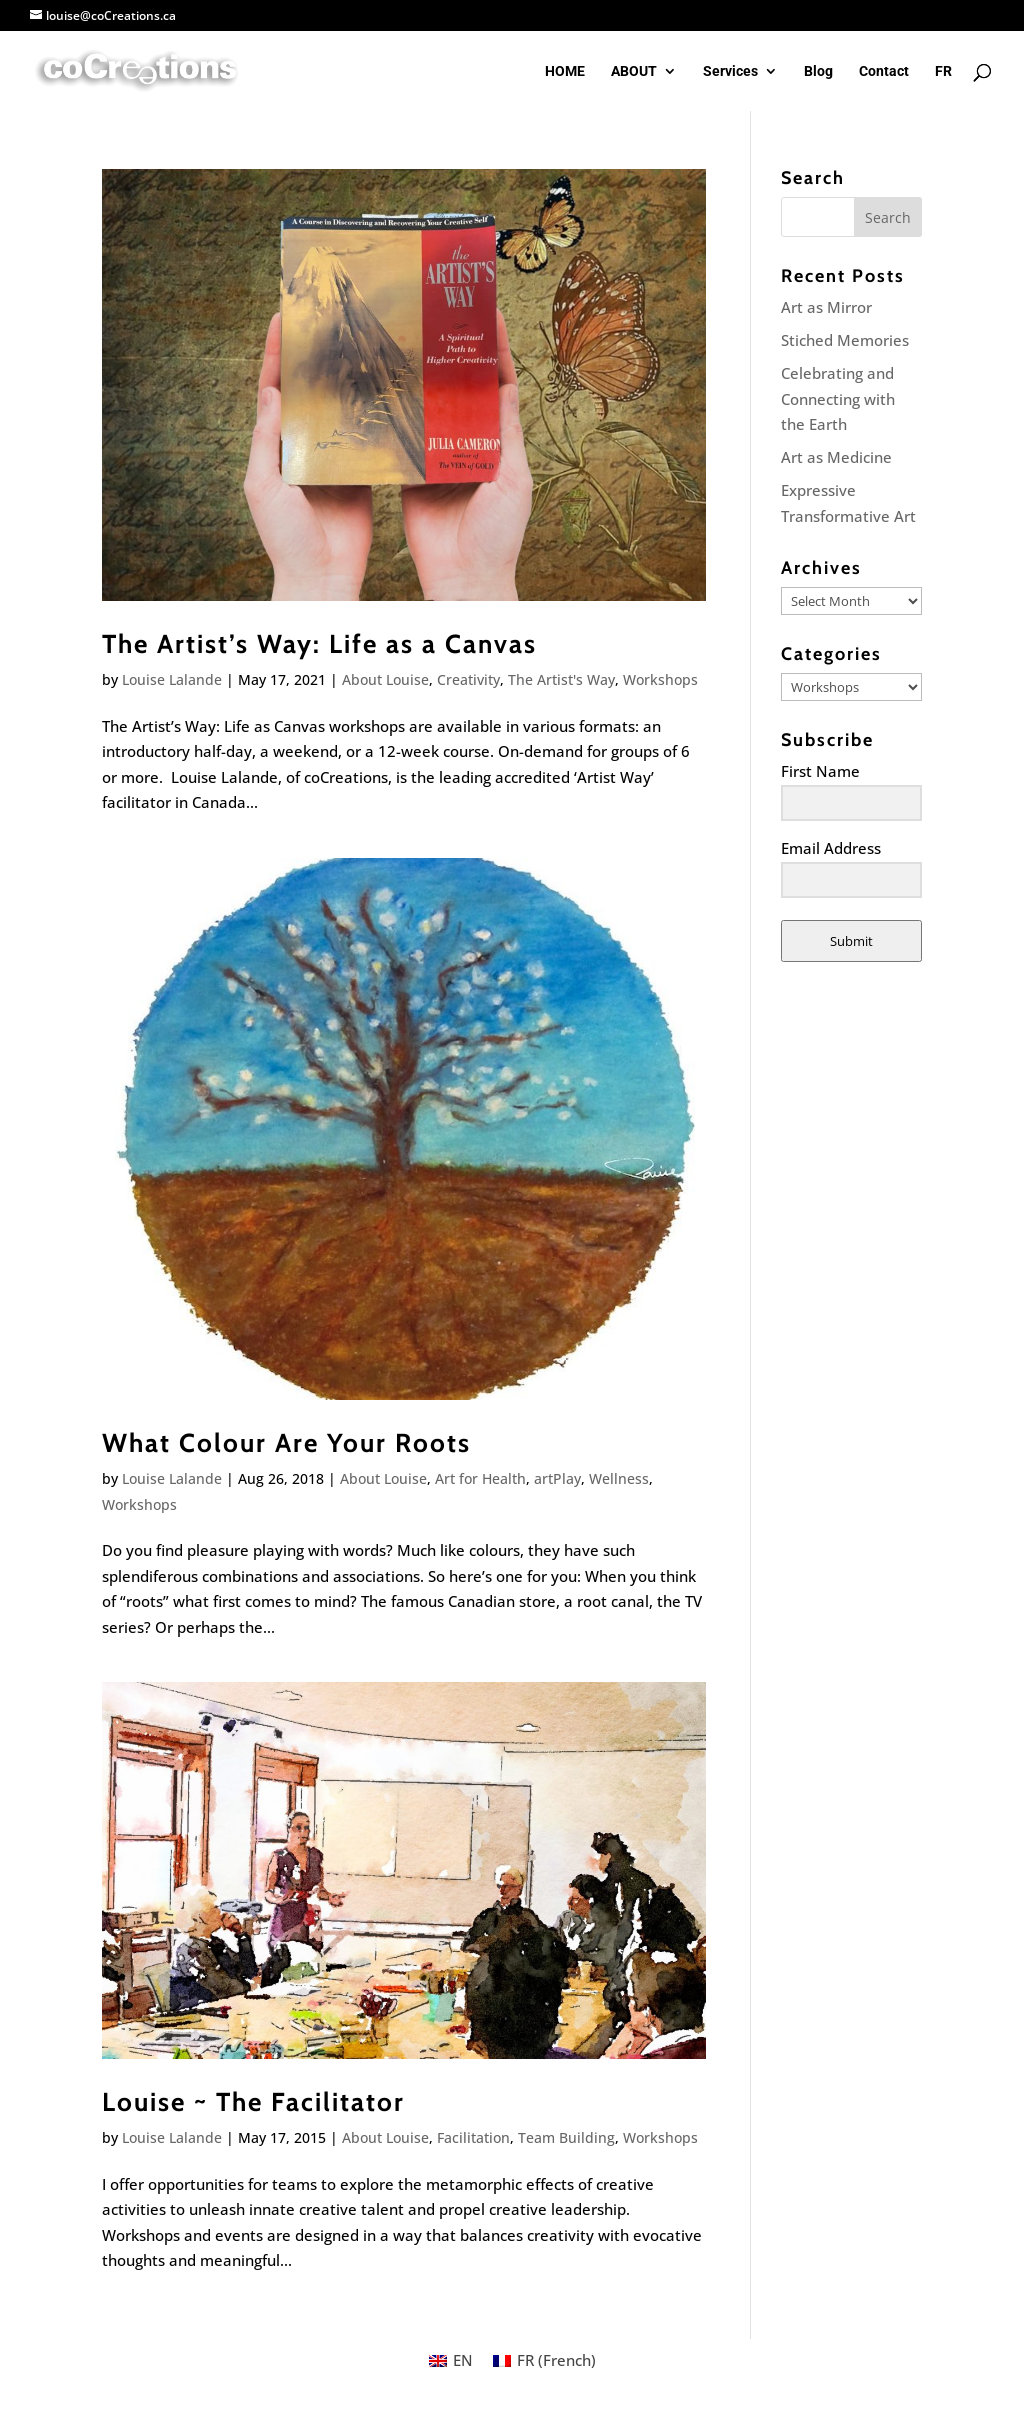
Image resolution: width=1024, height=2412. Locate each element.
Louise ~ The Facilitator (253, 2102)
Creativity (468, 679)
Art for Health (480, 1478)
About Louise (385, 679)
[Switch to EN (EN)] (451, 2360)
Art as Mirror (826, 307)
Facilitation (473, 2137)
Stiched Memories (845, 340)
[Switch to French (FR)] (544, 2360)
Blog (818, 71)
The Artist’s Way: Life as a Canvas (319, 644)
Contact (884, 71)
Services (730, 71)
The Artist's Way (561, 679)
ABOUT (634, 71)
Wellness (619, 1478)
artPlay (557, 1478)
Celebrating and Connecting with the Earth (838, 398)
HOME (565, 71)
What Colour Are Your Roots (286, 1443)
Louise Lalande (172, 679)
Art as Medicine (836, 457)
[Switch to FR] (943, 87)
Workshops (660, 679)
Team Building (566, 2137)
